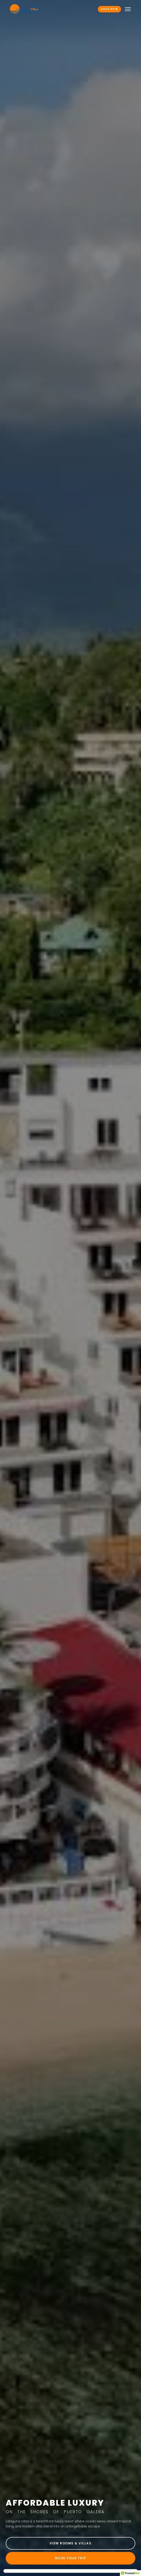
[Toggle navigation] (128, 9)
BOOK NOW (109, 9)
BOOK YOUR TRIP (70, 2558)
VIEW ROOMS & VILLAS (71, 2543)
